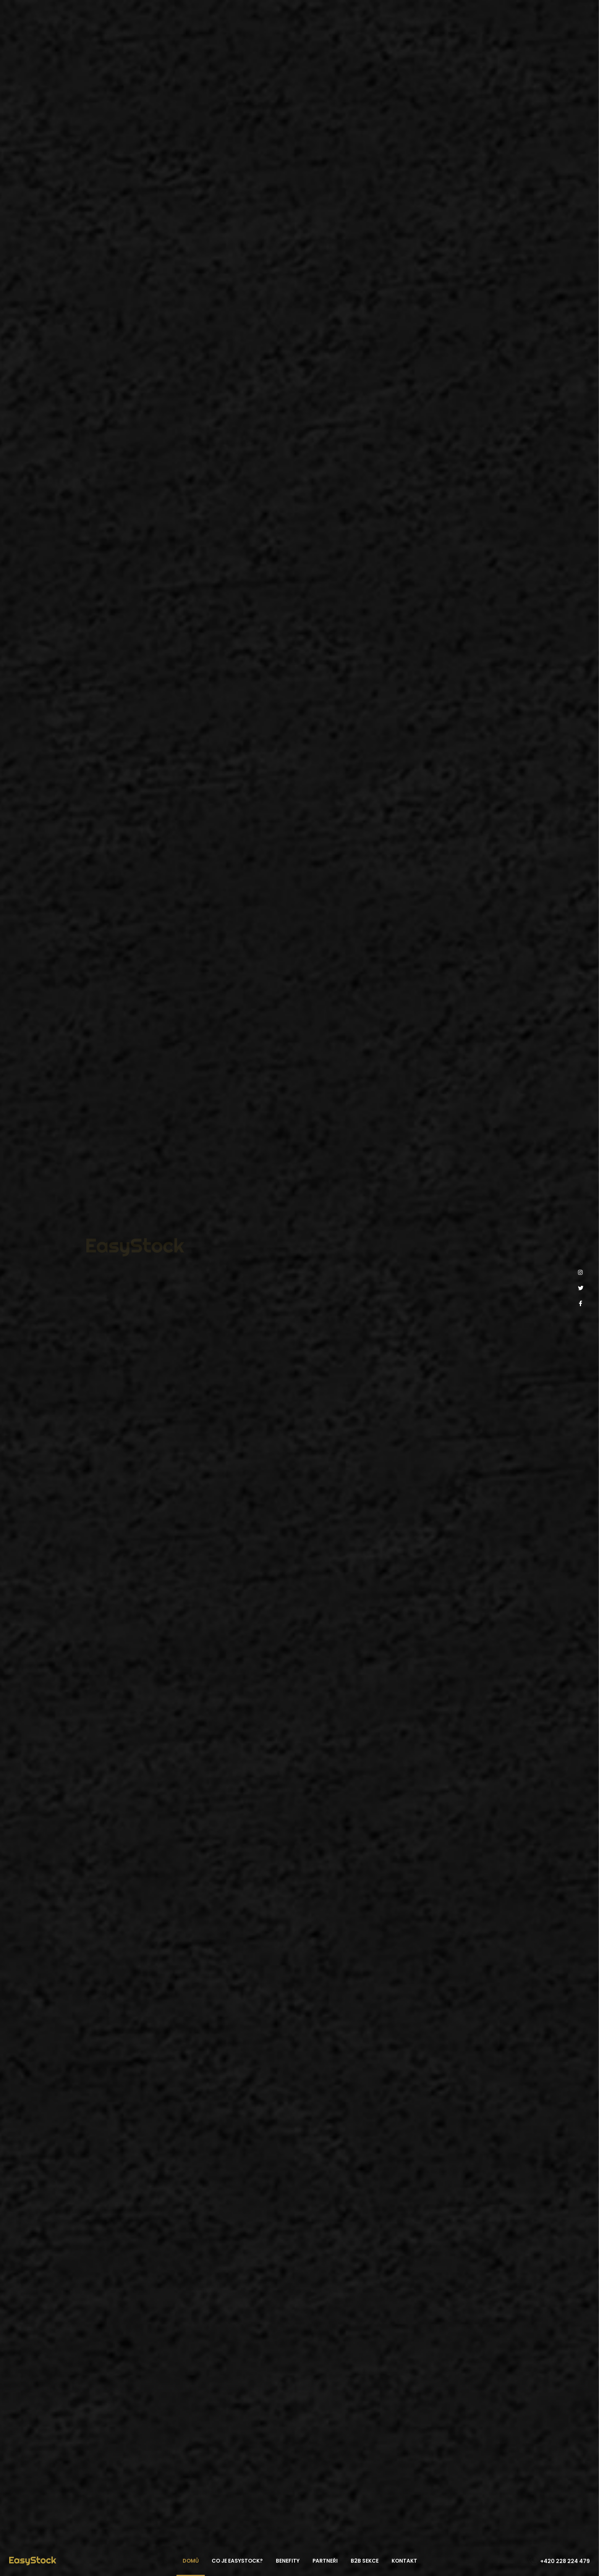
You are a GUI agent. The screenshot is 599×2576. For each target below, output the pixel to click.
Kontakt (404, 2561)
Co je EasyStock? (237, 2561)
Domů (191, 2561)
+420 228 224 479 (565, 2561)
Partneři (325, 2561)
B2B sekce (365, 2561)
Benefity (288, 2561)
